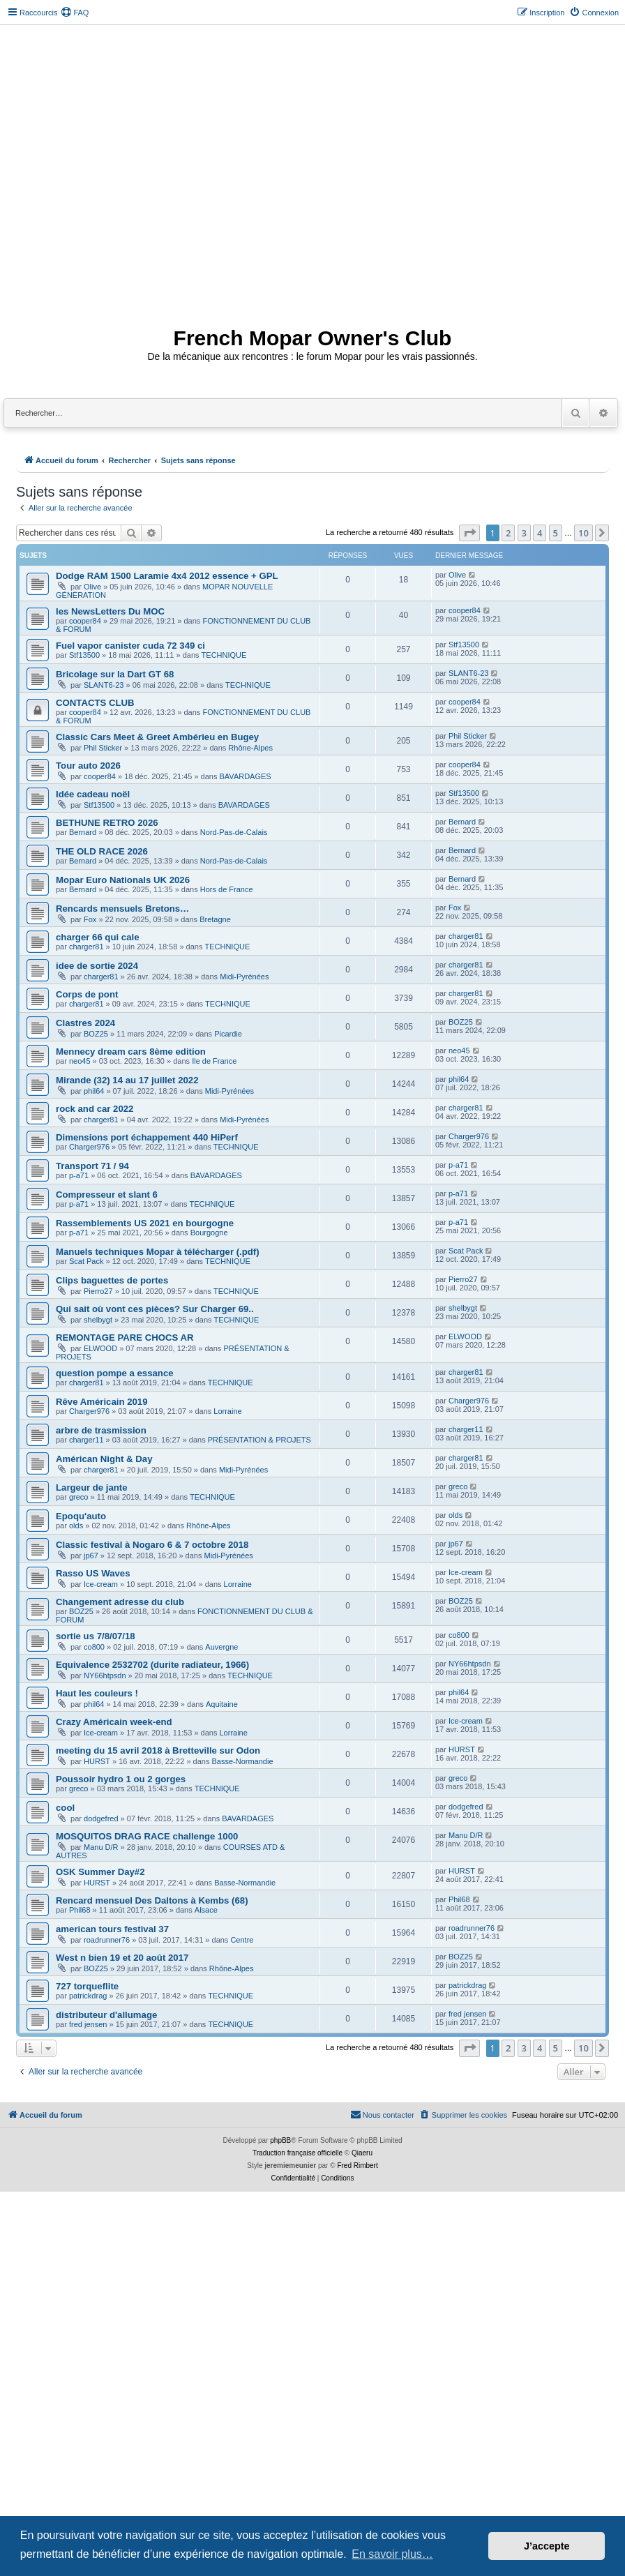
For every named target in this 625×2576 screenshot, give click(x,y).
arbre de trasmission (101, 1430)
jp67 (91, 1555)
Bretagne (215, 919)
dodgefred (101, 1818)
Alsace (206, 1910)
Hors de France (226, 889)
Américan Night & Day (104, 1459)
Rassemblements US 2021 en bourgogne (145, 1223)
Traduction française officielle (297, 2153)
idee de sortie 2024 (97, 966)
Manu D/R (101, 1847)
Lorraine (227, 1411)
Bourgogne (209, 1232)
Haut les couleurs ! (97, 1693)
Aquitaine (222, 1704)
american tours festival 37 (112, 1929)
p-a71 (79, 1175)
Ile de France (214, 1061)
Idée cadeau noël (93, 794)
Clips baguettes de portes (112, 1280)
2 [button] (508, 533)
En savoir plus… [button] (392, 2554)
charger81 (86, 946)
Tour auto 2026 (88, 765)
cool (65, 1807)
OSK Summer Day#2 (100, 1872)
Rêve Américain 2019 (101, 1401)
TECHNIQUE (224, 655)
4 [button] (539, 533)
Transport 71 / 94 (92, 1166)
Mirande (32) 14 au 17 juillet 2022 (127, 1080)
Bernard (82, 832)
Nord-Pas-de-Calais (234, 832)
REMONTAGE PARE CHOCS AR (125, 1337)
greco (79, 1497)
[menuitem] (75, 12)
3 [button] (524, 533)
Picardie (228, 1034)
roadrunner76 (107, 1940)
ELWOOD (100, 1348)
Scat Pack (86, 1261)
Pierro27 (98, 1291)
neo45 (80, 1061)
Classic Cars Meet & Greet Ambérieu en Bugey (157, 737)
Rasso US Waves (93, 1573)
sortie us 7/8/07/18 (95, 1636)
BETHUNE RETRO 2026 (107, 823)
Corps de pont (87, 994)
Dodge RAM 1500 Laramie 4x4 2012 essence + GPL (167, 576)
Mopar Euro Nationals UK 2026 (123, 880)
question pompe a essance (115, 1373)
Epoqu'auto (81, 1516)
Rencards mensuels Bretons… (122, 908)
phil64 (94, 1091)
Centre (241, 1940)
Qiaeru (362, 2153)
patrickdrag (88, 1995)
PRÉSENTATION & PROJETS (259, 1440)
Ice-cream (101, 1584)
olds (76, 1525)
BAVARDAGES (245, 776)
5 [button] (555, 533)
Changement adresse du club (120, 1602)
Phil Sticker (103, 748)
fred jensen (88, 2024)
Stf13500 (84, 655)
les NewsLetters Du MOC (110, 611)
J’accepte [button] (547, 2546)
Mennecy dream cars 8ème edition (131, 1051)
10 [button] (583, 533)
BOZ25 (96, 1034)
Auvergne (221, 1647)
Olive (92, 586)
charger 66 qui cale (97, 937)
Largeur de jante (92, 1487)
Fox (90, 919)
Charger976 (89, 1147)
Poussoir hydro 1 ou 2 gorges (121, 1779)
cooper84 (85, 621)
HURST (97, 1761)
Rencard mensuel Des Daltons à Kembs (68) (152, 1900)
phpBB (280, 2140)
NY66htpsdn (105, 1675)
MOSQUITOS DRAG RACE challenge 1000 (147, 1836)
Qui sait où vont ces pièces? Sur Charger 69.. (155, 1309)
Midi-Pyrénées (244, 976)
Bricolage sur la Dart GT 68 (115, 674)
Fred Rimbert (357, 2165)
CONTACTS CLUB (95, 703)
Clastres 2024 (85, 1023)
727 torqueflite (87, 1986)
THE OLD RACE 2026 (102, 851)
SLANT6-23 (103, 685)
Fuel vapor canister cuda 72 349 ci (130, 645)
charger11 (86, 1440)
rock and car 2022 (94, 1109)
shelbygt (98, 1320)
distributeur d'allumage (106, 2015)
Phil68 (80, 1910)
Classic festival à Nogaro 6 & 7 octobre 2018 (152, 1544)
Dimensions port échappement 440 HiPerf (147, 1137)
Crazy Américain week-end (114, 1722)
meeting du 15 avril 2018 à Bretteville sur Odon (158, 1750)
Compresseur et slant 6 (107, 1194)
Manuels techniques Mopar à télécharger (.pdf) (157, 1251)
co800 (94, 1647)
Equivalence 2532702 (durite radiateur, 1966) (152, 1664)
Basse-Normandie (242, 1761)
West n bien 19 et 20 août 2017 (122, 1957)
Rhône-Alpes (250, 748)
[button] (469, 533)
